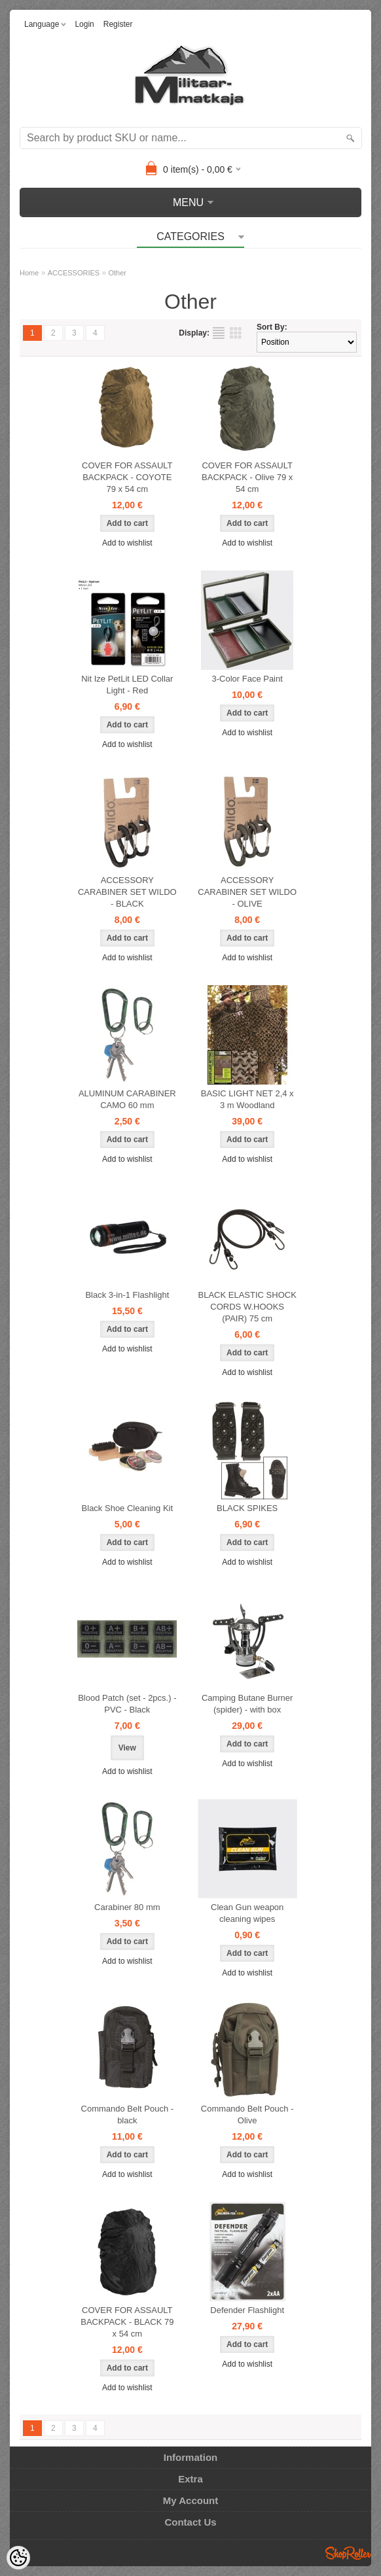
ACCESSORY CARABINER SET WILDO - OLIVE (247, 892)
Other (118, 273)
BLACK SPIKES (247, 1508)
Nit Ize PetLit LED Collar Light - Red (127, 684)
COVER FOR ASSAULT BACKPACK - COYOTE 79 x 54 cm (127, 477)
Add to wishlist (127, 543)
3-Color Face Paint (246, 679)
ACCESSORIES (74, 273)
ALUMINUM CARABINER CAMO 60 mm (127, 1099)
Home (29, 273)
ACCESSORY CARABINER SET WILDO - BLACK (127, 892)
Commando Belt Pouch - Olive (247, 2114)
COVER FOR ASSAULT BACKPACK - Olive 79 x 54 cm (247, 477)
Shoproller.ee (348, 2553)
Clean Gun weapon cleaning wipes (247, 1913)
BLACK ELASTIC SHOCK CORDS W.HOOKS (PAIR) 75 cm (247, 1306)
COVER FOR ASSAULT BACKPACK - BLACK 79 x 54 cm (127, 2322)
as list (219, 333)
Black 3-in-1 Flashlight (127, 1295)
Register (118, 24)
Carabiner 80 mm (127, 1907)
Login (84, 24)
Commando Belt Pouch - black (127, 2114)
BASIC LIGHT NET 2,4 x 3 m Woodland (247, 1099)
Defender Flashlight (247, 2310)
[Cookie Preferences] (18, 2557)
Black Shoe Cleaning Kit (127, 1508)
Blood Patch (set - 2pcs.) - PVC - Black (127, 1703)
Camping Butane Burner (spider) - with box (247, 1703)
